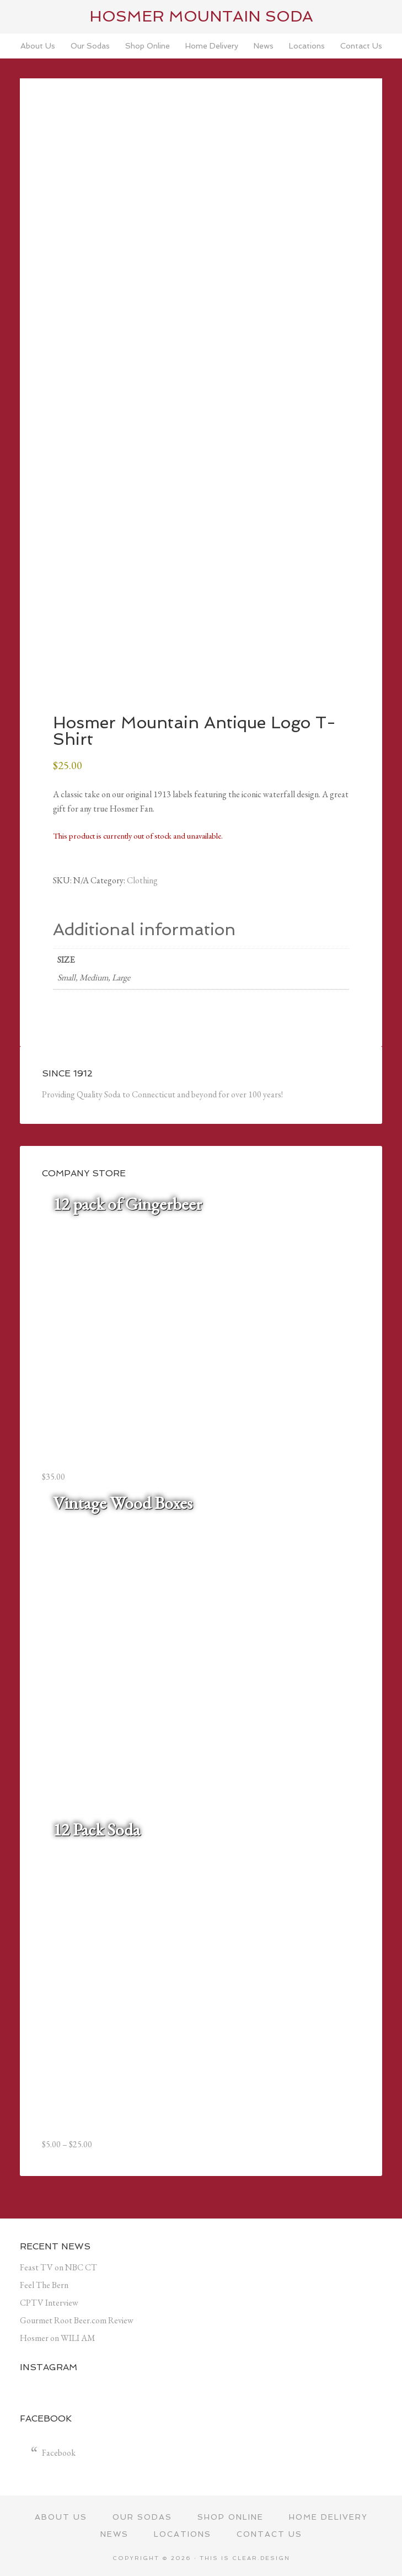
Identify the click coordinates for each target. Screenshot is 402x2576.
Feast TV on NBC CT (58, 2267)
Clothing (142, 880)
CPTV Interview (49, 2302)
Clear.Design (261, 2558)
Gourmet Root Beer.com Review (76, 2320)
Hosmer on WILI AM (57, 2338)
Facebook (59, 2452)
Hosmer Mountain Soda (201, 16)
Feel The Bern (44, 2285)
